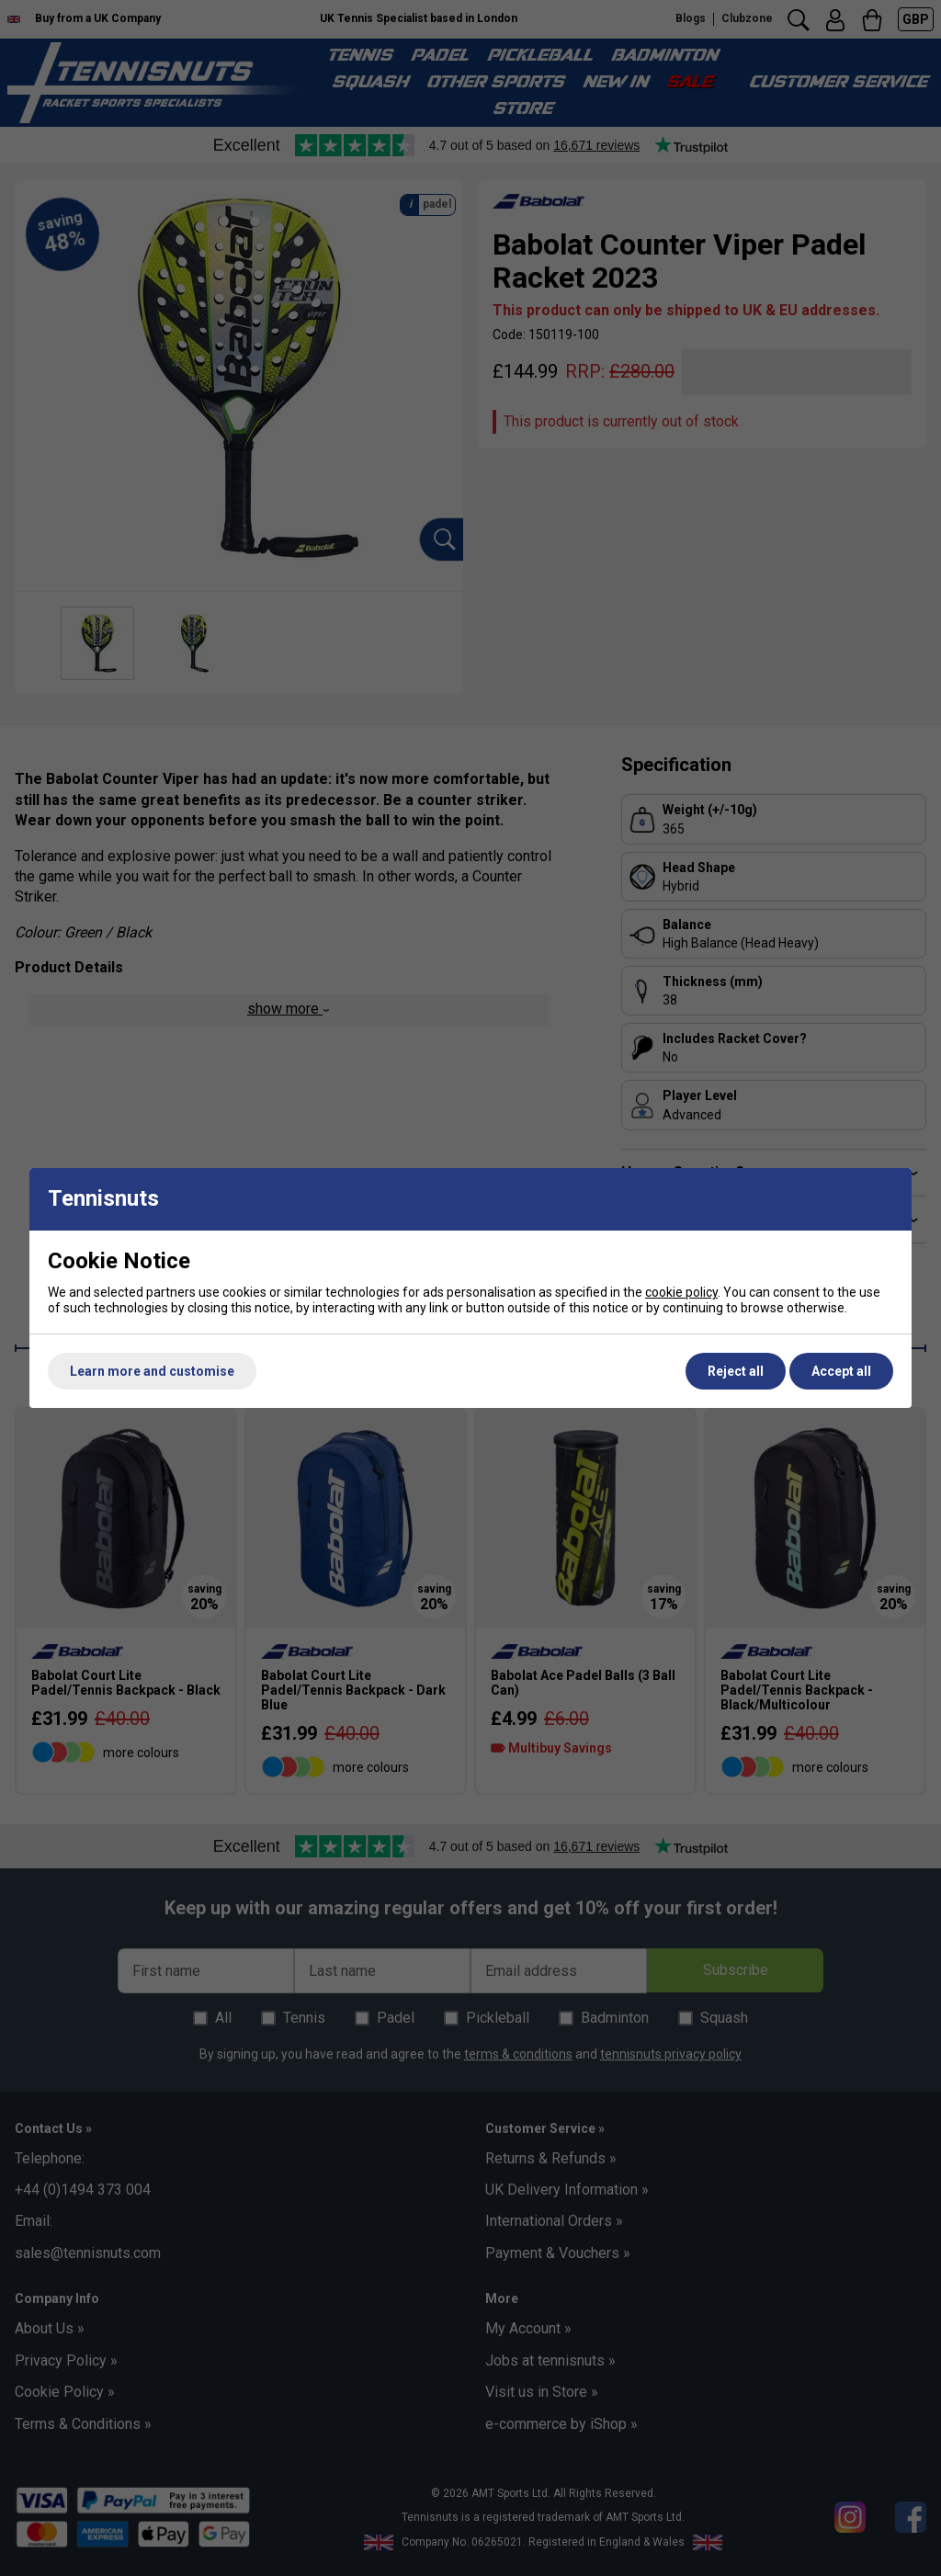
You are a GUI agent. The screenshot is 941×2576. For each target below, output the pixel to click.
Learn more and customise (152, 1371)
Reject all (736, 1371)
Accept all (841, 1371)
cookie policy (681, 1292)
